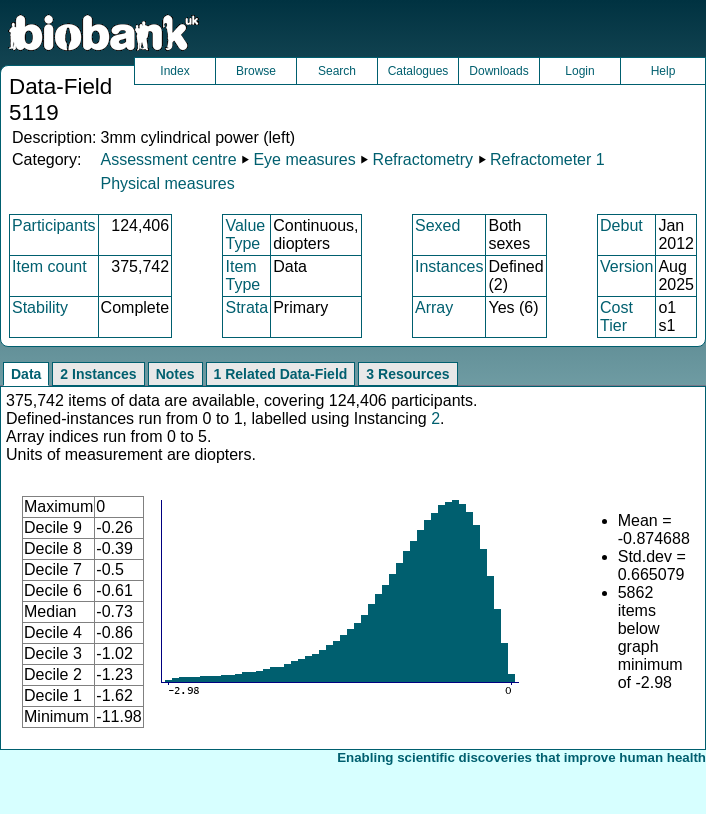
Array (434, 307)
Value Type (245, 234)
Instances (449, 266)
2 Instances (98, 374)
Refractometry (423, 159)
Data (26, 374)
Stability (40, 307)
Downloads (498, 71)
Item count (49, 266)
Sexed (437, 225)
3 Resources (407, 374)
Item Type (242, 275)
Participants (54, 225)
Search (337, 71)
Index (174, 71)
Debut (621, 225)
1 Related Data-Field (281, 374)
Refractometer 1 (547, 159)
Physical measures (167, 183)
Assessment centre (168, 159)
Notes (175, 374)
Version (626, 266)
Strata (246, 307)
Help (663, 71)
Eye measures (304, 159)
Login (579, 71)
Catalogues (418, 71)
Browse (256, 71)
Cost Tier (616, 316)
